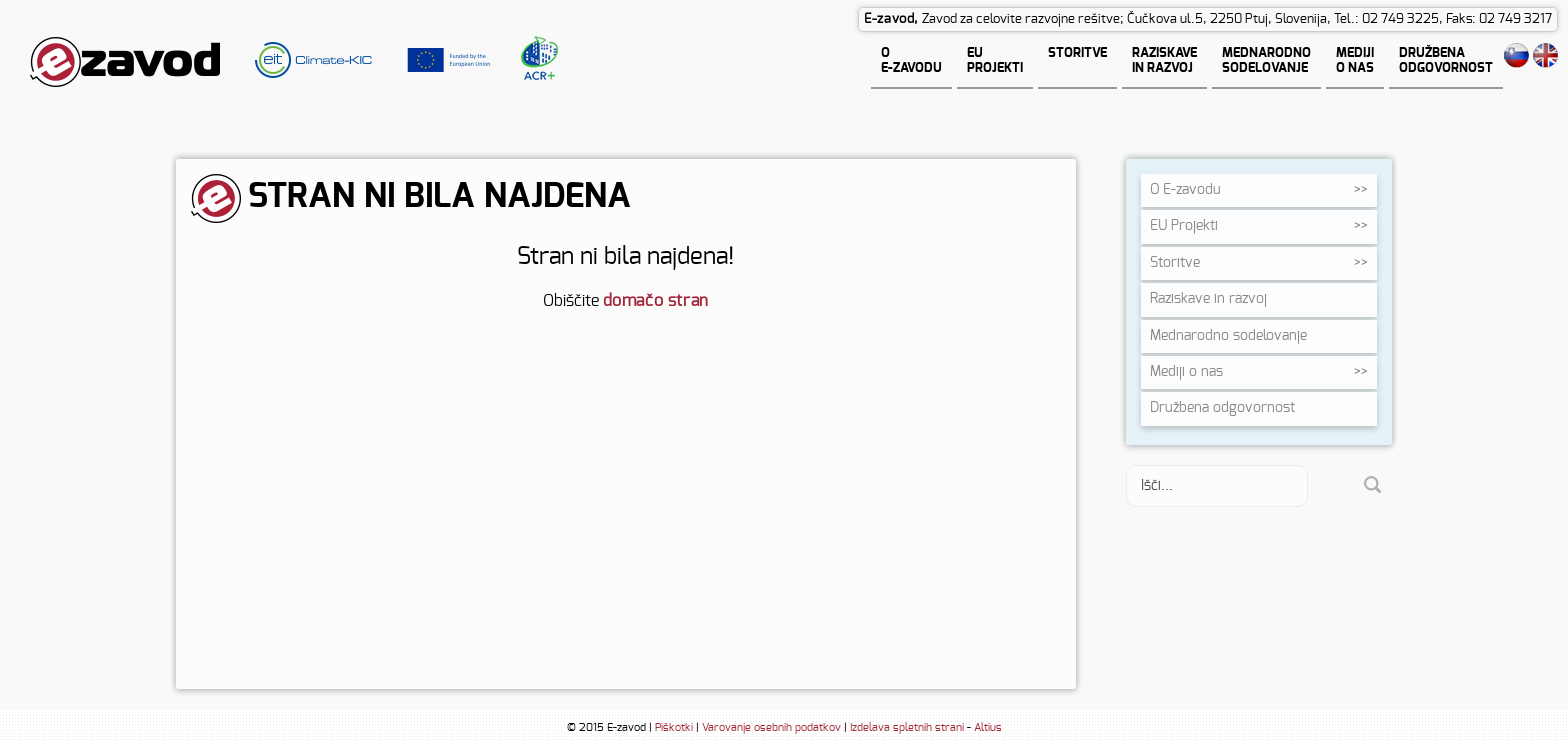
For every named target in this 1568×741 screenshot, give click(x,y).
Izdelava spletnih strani (907, 727)
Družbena (1222, 408)
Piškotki (674, 727)
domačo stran (656, 301)
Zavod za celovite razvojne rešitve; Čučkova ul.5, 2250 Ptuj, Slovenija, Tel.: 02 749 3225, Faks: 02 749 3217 (1237, 19)
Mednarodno (1228, 336)
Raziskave (1208, 299)
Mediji (1186, 372)
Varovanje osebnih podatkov (771, 727)
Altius (988, 727)
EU (1184, 226)
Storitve (1175, 263)
